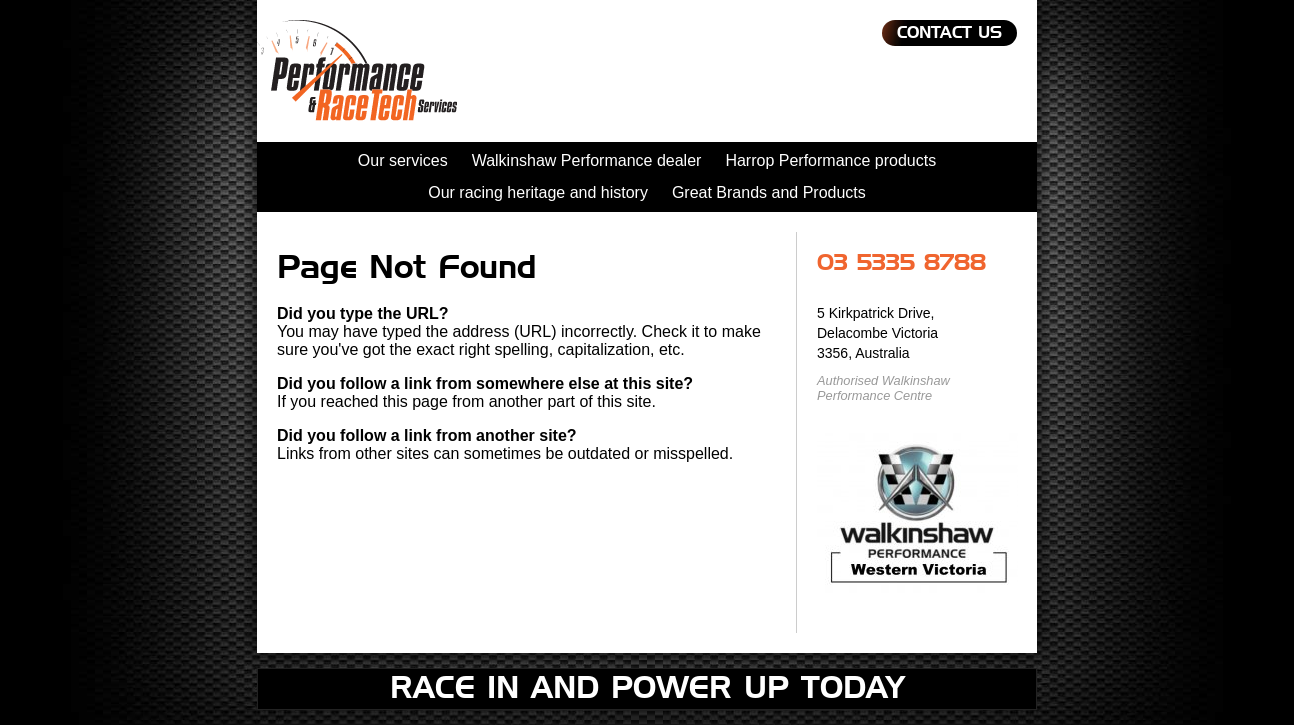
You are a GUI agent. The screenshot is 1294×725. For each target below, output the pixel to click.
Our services (403, 160)
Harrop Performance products (830, 160)
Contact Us (949, 33)
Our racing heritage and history (538, 192)
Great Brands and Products (769, 192)
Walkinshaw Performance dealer (587, 160)
